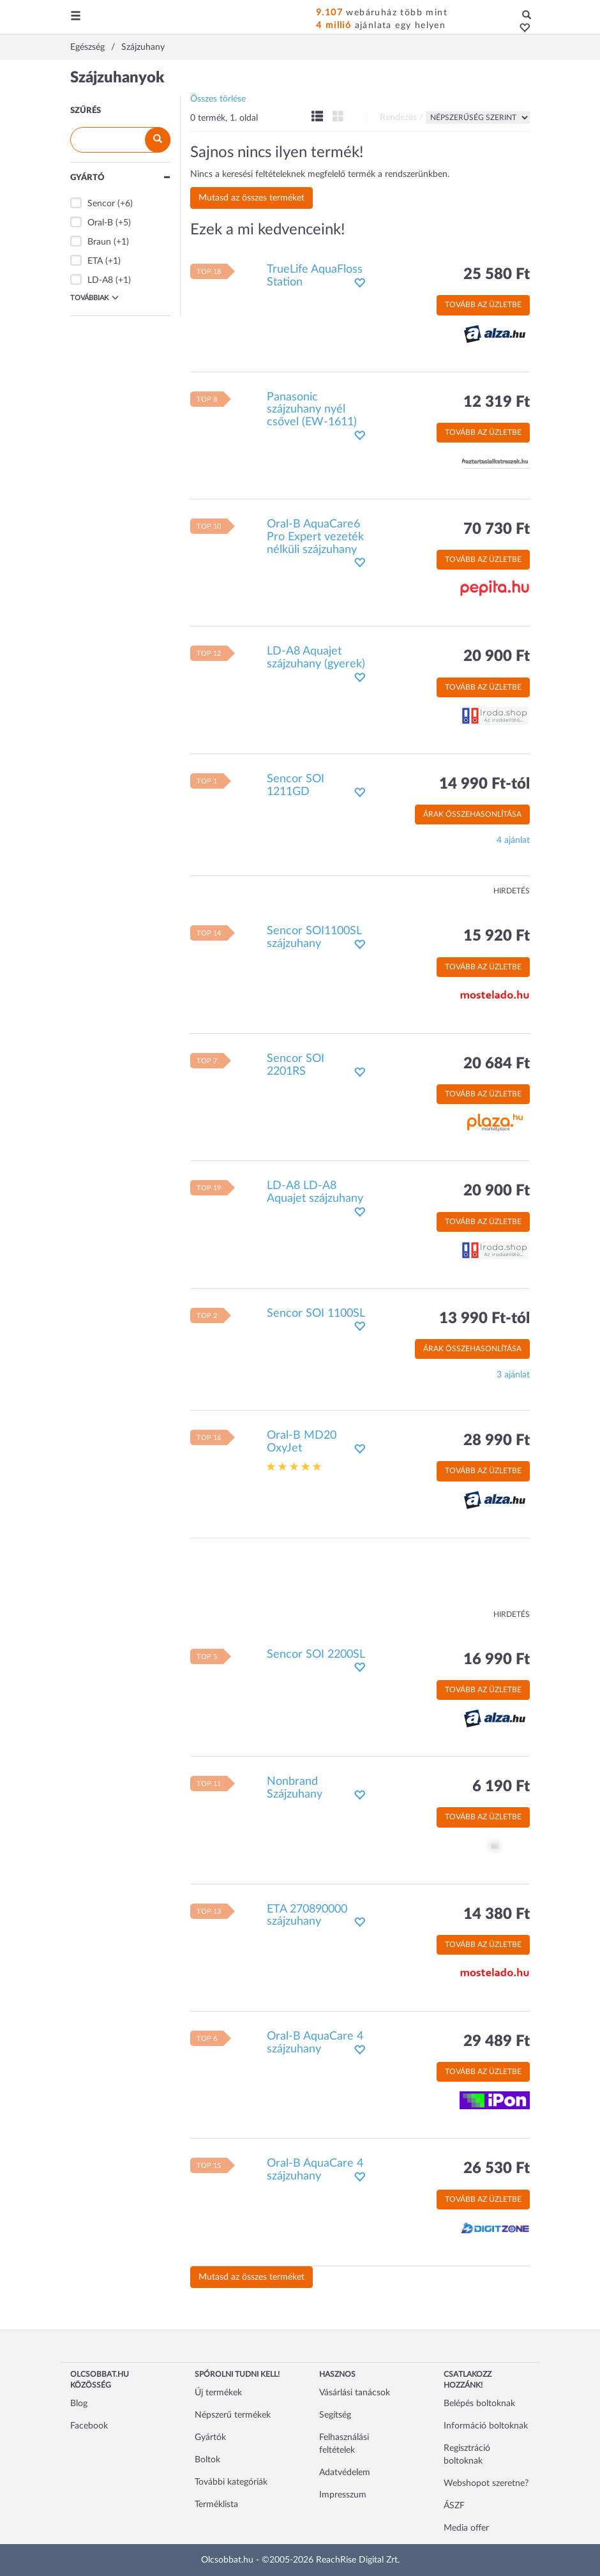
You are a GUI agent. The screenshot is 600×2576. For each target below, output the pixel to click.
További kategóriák (231, 2482)
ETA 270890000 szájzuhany (307, 1916)
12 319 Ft (496, 402)
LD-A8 (100, 280)
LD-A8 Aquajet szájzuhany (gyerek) (316, 658)
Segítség (335, 2415)
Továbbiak (94, 297)
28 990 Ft (496, 1440)
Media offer (466, 2528)
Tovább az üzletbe (483, 304)
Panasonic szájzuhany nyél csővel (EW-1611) (312, 409)
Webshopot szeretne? (486, 2483)
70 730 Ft (496, 529)
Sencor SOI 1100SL (316, 1313)
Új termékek (218, 2392)
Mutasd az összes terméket (251, 197)
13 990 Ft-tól (484, 1318)
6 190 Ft (501, 1786)
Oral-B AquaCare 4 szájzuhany (315, 2043)
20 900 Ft (496, 656)
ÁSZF (454, 2505)
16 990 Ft (496, 1659)
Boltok (207, 2459)
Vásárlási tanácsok (354, 2392)
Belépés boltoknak (479, 2403)
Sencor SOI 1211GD (295, 785)
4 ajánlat (513, 840)
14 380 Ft (496, 1914)
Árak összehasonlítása (472, 814)
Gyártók (210, 2437)
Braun (99, 242)
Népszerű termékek (233, 2415)
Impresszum (342, 2494)
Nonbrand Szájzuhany (294, 1788)
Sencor (101, 203)
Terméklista (216, 2504)
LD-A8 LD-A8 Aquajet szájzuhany (315, 1192)
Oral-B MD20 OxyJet (301, 1442)
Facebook (89, 2425)
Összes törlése (218, 99)
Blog (78, 2403)
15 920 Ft (496, 936)
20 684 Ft (496, 1064)
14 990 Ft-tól (484, 784)
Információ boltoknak (486, 2425)
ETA (95, 261)
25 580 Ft (496, 274)
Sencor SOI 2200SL (316, 1654)
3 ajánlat (513, 1374)
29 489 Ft (496, 2041)
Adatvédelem (344, 2472)
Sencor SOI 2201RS (295, 1065)
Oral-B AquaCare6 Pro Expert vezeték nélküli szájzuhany (315, 537)
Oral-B (100, 222)
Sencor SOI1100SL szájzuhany (314, 937)
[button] (521, 28)
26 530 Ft (496, 2168)
